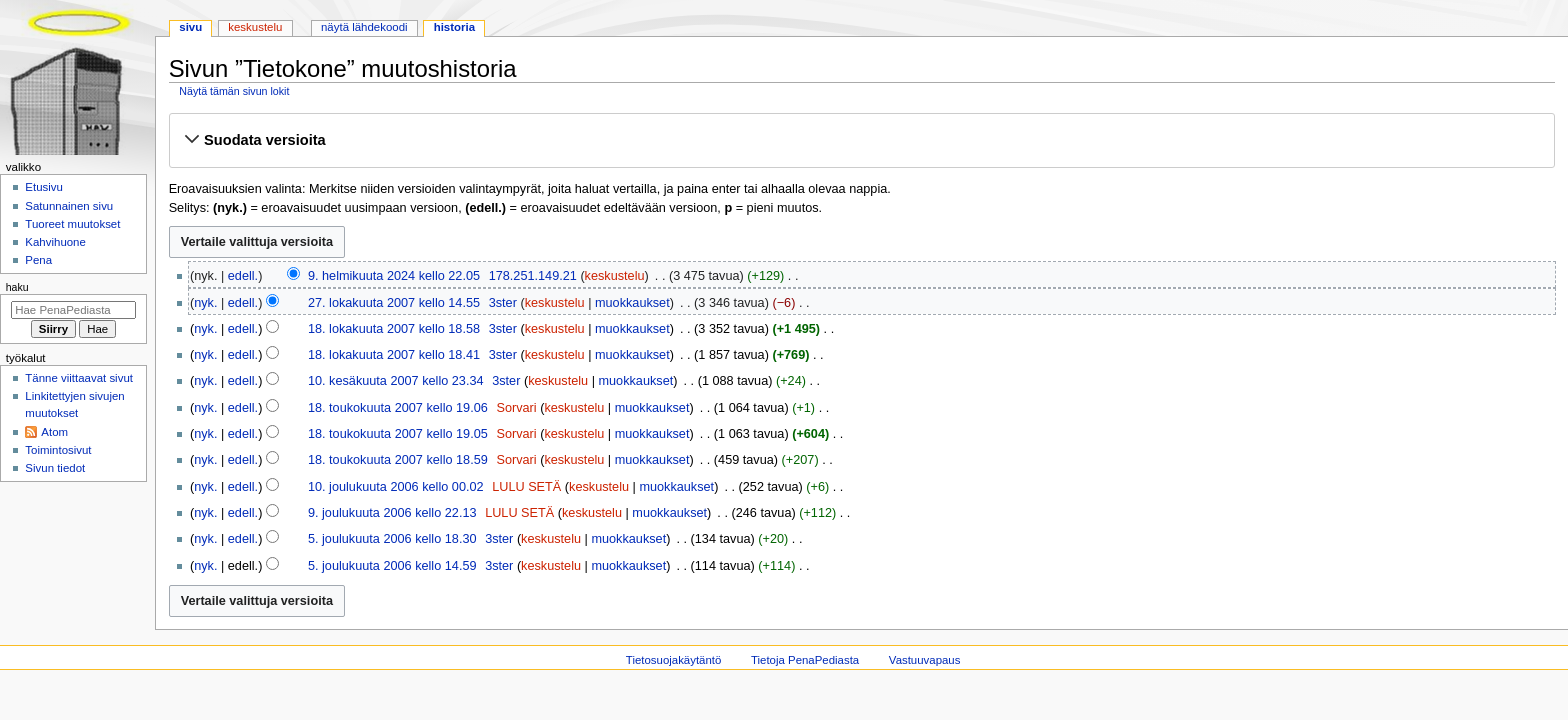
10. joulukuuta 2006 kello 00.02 (396, 487)
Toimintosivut (58, 450)
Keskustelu (255, 27)
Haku (17, 287)
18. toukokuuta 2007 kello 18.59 (398, 460)
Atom (54, 432)
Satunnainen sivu (69, 206)
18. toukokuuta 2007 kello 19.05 (398, 434)
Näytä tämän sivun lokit (234, 91)
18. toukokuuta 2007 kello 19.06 (398, 408)
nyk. (205, 303)
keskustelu (615, 276)
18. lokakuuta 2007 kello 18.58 (394, 329)
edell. (243, 276)
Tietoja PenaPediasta (805, 660)
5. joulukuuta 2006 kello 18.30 (392, 539)
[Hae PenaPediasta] (73, 310)
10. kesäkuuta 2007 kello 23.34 (396, 381)
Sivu (190, 27)
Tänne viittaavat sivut (79, 378)
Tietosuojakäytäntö (673, 660)
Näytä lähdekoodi (364, 27)
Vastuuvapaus (925, 660)
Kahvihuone (55, 242)
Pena (38, 260)
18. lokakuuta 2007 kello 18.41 (394, 355)
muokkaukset (632, 303)
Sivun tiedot (55, 468)
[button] (861, 140)
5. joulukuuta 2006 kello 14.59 (392, 566)
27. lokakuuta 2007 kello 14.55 (394, 303)
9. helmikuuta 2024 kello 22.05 (394, 276)
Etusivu (44, 187)
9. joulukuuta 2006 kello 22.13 (392, 513)
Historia (454, 27)
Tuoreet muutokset (72, 224)
